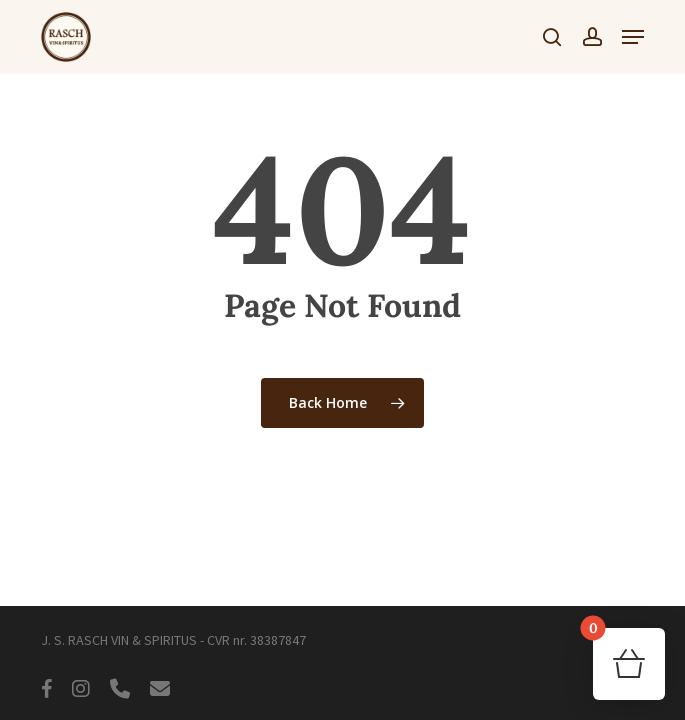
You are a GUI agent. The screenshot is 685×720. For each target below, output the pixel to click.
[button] (633, 37)
